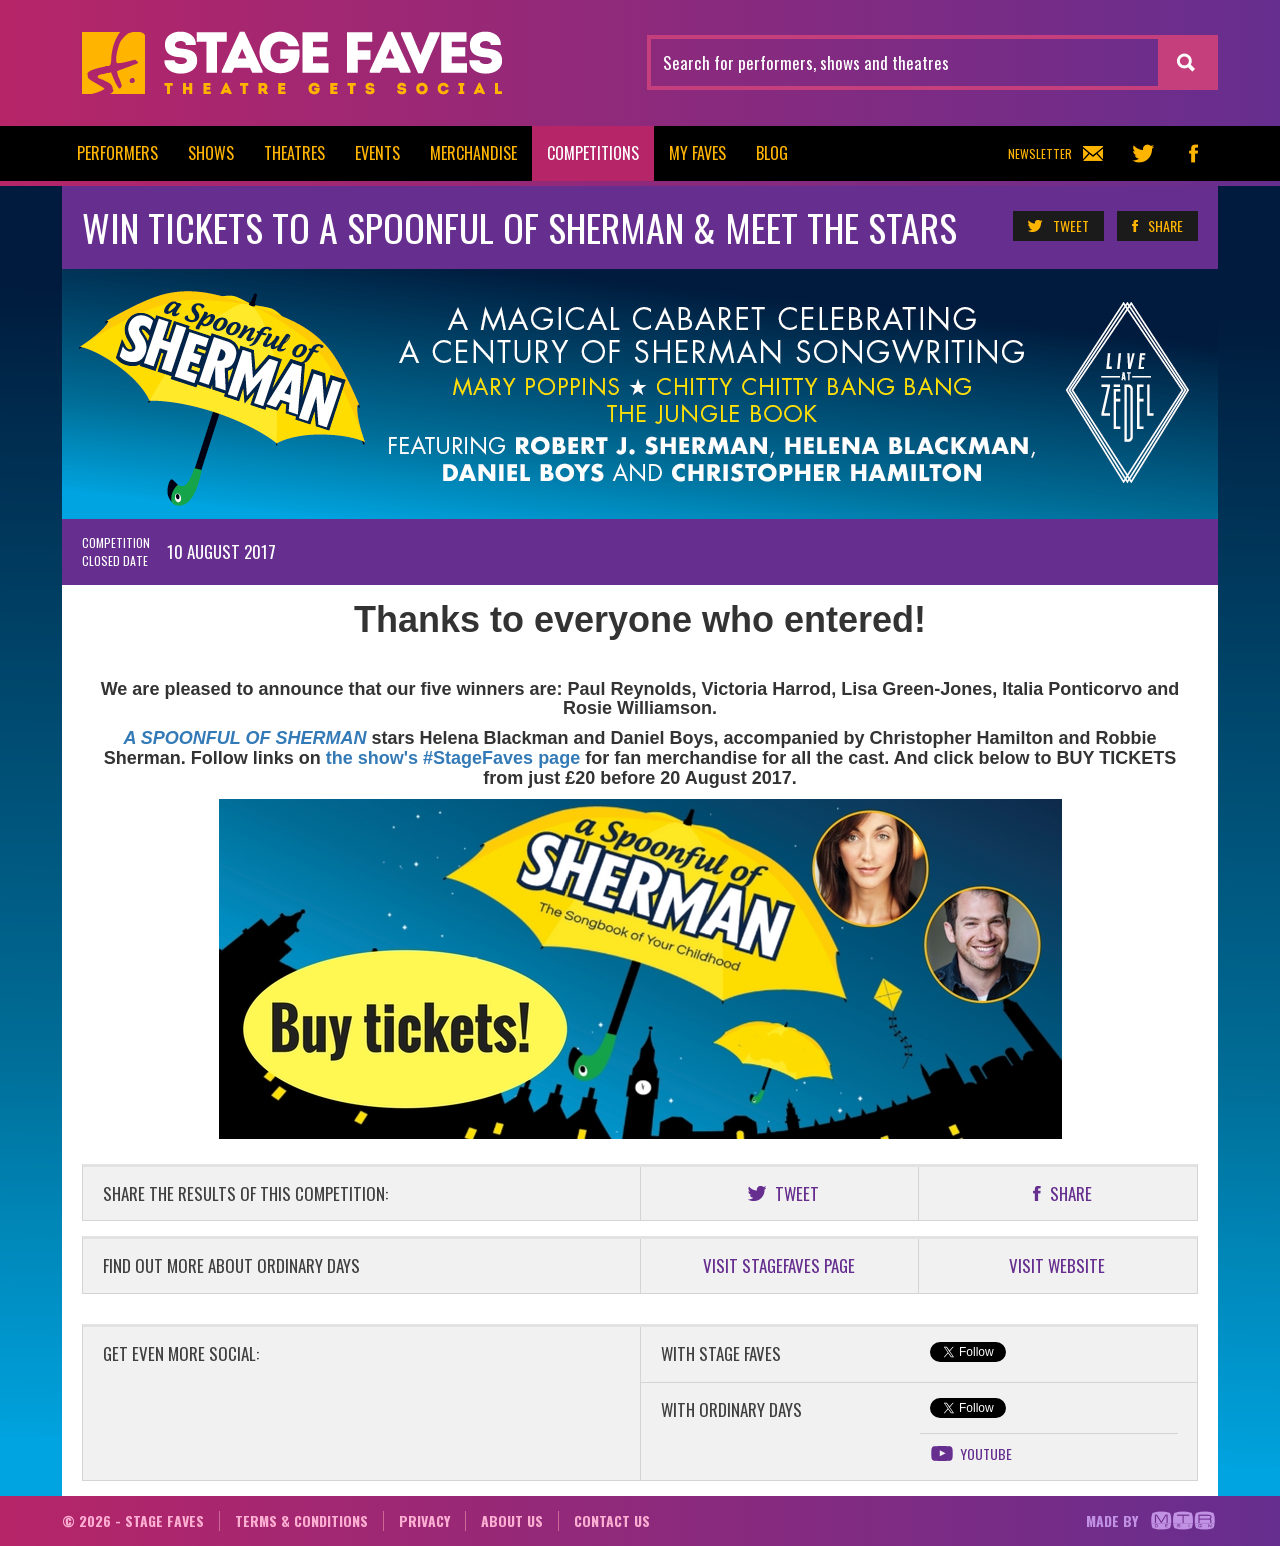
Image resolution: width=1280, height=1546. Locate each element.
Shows (211, 153)
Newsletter (1055, 153)
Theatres (294, 153)
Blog (772, 153)
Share (1156, 226)
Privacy (424, 1520)
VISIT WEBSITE (1057, 1265)
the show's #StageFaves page (453, 758)
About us (512, 1520)
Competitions (593, 153)
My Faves (697, 153)
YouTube (971, 1454)
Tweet (1057, 226)
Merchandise (473, 153)
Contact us (612, 1520)
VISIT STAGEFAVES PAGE (779, 1265)
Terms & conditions (301, 1520)
